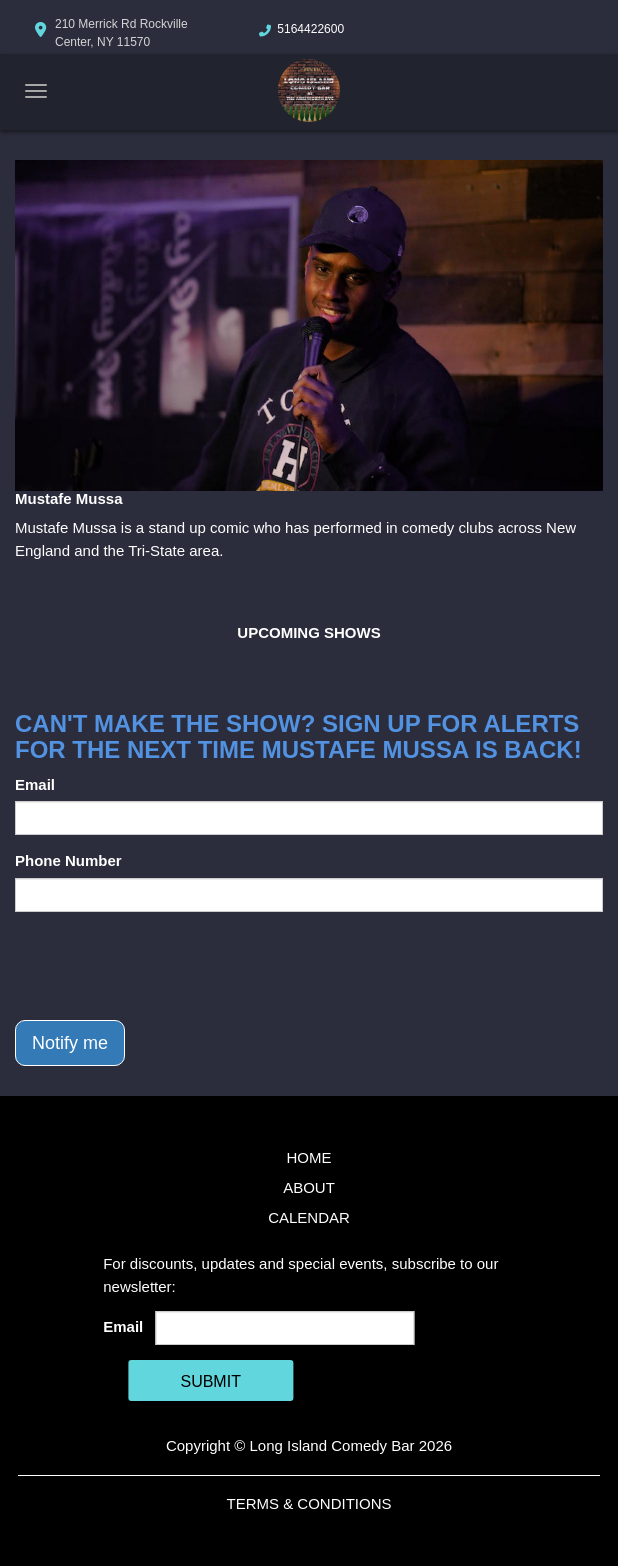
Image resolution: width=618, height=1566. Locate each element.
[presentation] (167, 966)
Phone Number (68, 860)
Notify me (70, 1043)
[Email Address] (285, 1328)
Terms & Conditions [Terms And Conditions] (308, 1503)
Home (309, 1157)
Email (35, 784)
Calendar (309, 1217)
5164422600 (310, 29)
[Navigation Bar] (36, 91)
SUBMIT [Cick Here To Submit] (210, 1381)
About (309, 1187)
